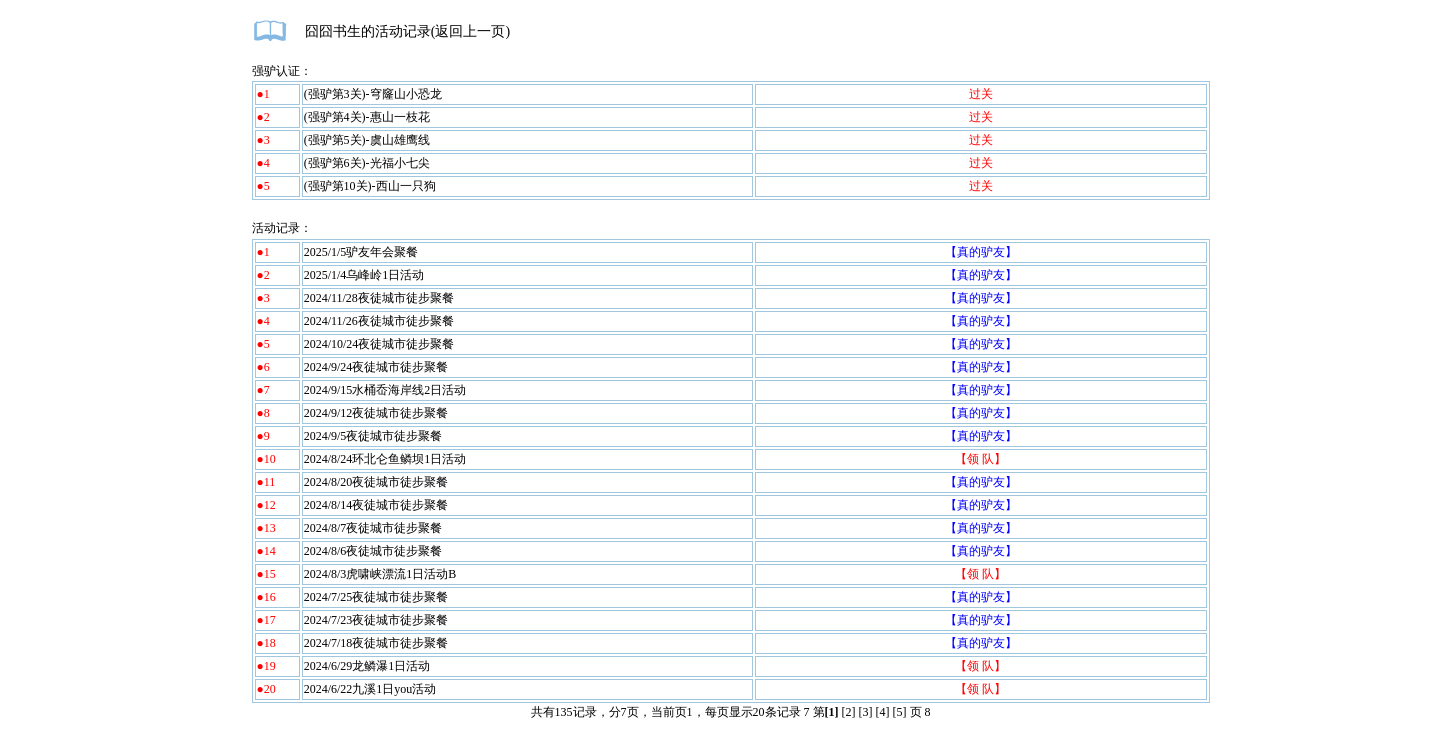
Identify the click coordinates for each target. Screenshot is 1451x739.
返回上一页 (470, 31)
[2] (849, 712)
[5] (900, 712)
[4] (883, 712)
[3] (866, 712)
